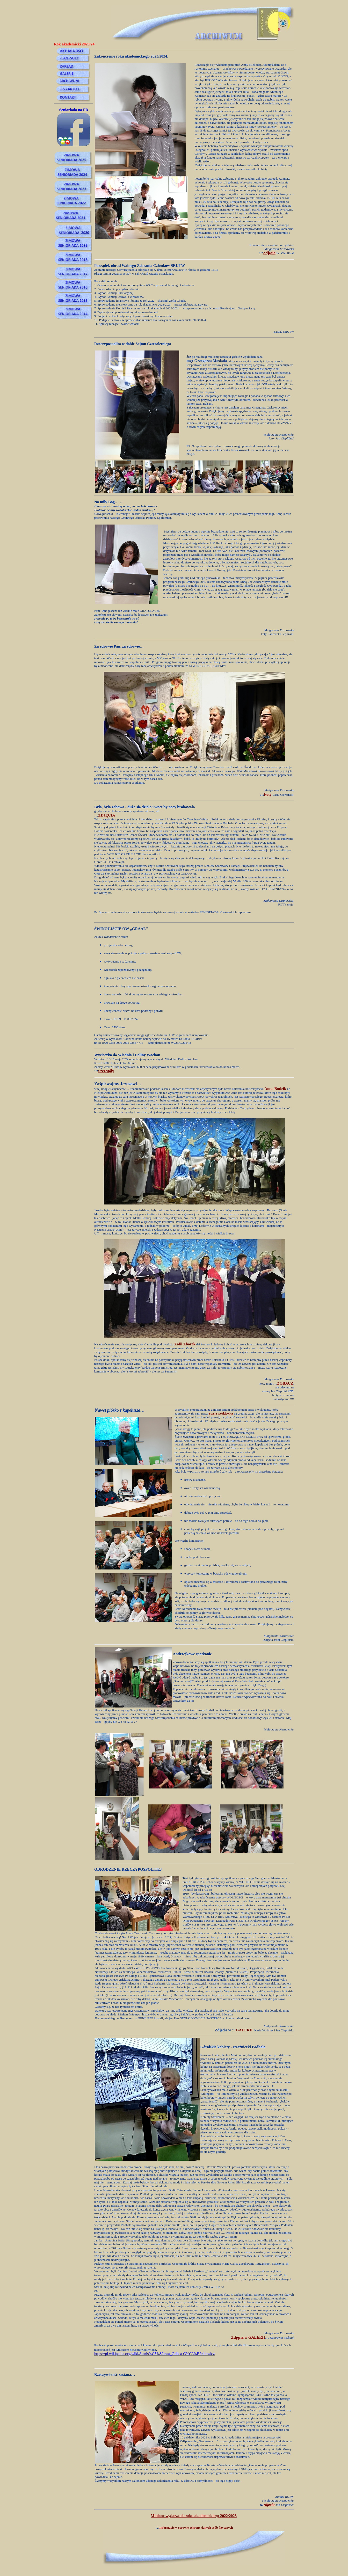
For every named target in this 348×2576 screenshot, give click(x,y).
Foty (267, 794)
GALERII (244, 2030)
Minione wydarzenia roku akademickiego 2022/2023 (194, 2516)
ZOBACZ (285, 1383)
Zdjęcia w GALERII (248, 2337)
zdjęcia (269, 2505)
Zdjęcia (269, 253)
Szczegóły (106, 1071)
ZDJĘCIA (106, 815)
